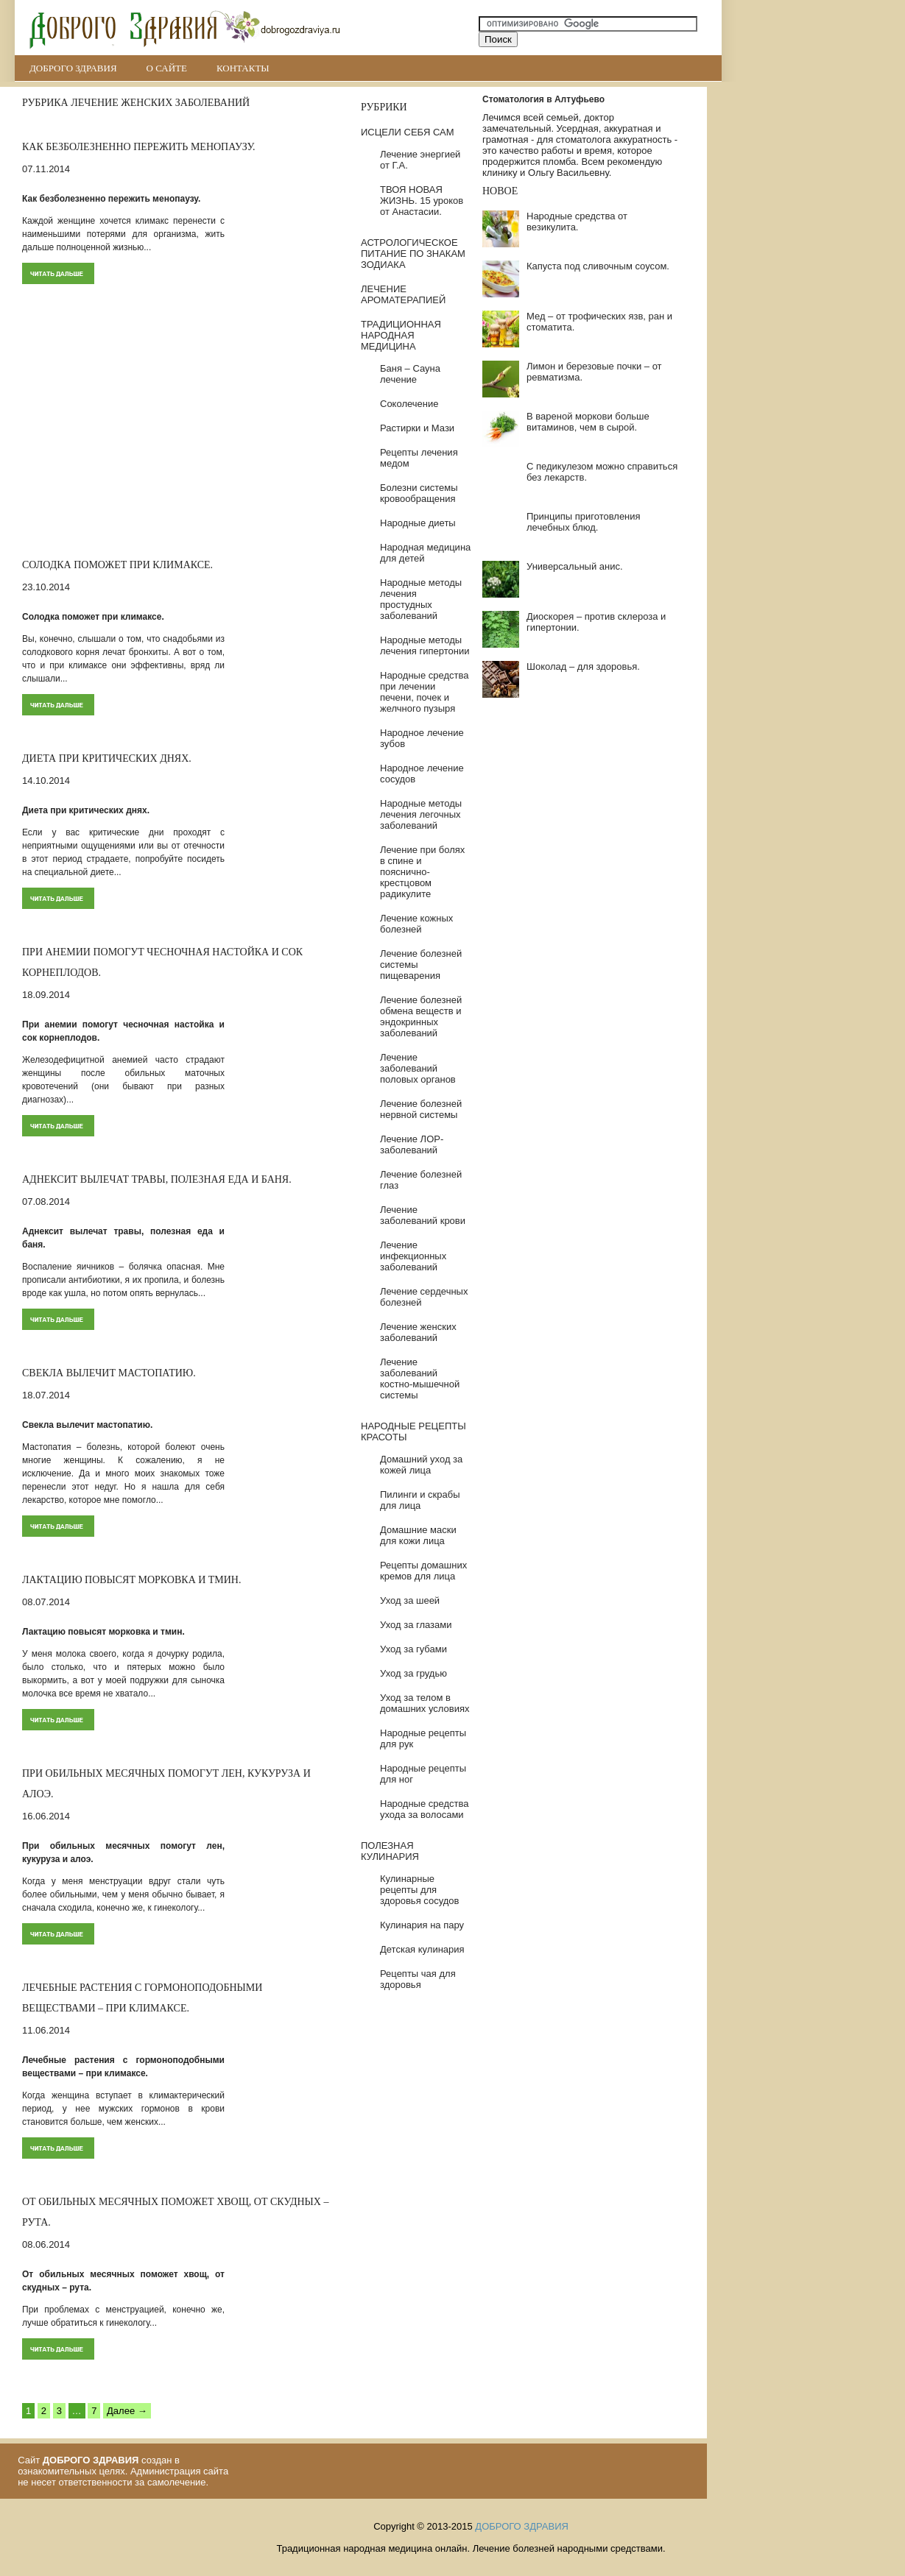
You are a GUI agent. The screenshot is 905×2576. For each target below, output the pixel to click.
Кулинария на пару (422, 1925)
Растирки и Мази (417, 428)
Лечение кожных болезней (416, 924)
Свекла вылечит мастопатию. (109, 1373)
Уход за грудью (413, 1673)
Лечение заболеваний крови (422, 1215)
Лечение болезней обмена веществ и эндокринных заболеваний (421, 1016)
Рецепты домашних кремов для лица (423, 1571)
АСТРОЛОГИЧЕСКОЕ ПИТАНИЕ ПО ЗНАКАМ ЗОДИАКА (413, 253)
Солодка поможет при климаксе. (117, 564)
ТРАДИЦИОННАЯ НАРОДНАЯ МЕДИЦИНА (401, 335)
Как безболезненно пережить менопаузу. (139, 146)
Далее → (127, 2410)
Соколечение (409, 403)
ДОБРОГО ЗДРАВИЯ (73, 68)
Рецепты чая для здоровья (418, 1979)
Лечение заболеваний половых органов (418, 1068)
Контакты (243, 68)
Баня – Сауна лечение (410, 374)
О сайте (167, 68)
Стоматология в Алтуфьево (543, 99)
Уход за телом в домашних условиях (425, 1703)
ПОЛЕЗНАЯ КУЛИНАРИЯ (390, 1851)
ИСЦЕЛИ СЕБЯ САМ (407, 132)
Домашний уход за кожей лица (421, 1465)
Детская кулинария (422, 1949)
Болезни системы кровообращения (419, 493)
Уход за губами (413, 1649)
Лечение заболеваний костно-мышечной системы (419, 1378)
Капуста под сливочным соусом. (598, 266)
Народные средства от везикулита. (577, 221)
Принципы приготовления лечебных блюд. (584, 522)
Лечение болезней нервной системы (421, 1109)
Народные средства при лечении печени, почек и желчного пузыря (424, 692)
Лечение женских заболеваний (418, 1332)
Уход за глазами (416, 1624)
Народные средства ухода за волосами (424, 1809)
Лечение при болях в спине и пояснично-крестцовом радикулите (422, 871)
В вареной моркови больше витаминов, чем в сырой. (588, 422)
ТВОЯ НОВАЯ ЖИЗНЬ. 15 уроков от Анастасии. (421, 200)
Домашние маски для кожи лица (418, 1535)
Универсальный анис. (575, 566)
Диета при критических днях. (106, 758)
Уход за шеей (410, 1600)
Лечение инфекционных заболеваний (413, 1256)
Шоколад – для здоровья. (583, 666)
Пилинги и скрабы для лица (420, 1500)
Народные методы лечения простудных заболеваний (421, 599)
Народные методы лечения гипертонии (424, 645)
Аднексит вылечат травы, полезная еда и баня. (157, 1179)
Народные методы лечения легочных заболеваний (421, 814)
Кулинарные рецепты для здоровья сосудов (419, 1889)
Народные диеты (418, 522)
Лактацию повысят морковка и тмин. (131, 1579)
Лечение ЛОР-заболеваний (411, 1144)
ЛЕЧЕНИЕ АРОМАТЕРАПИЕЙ (403, 294)
